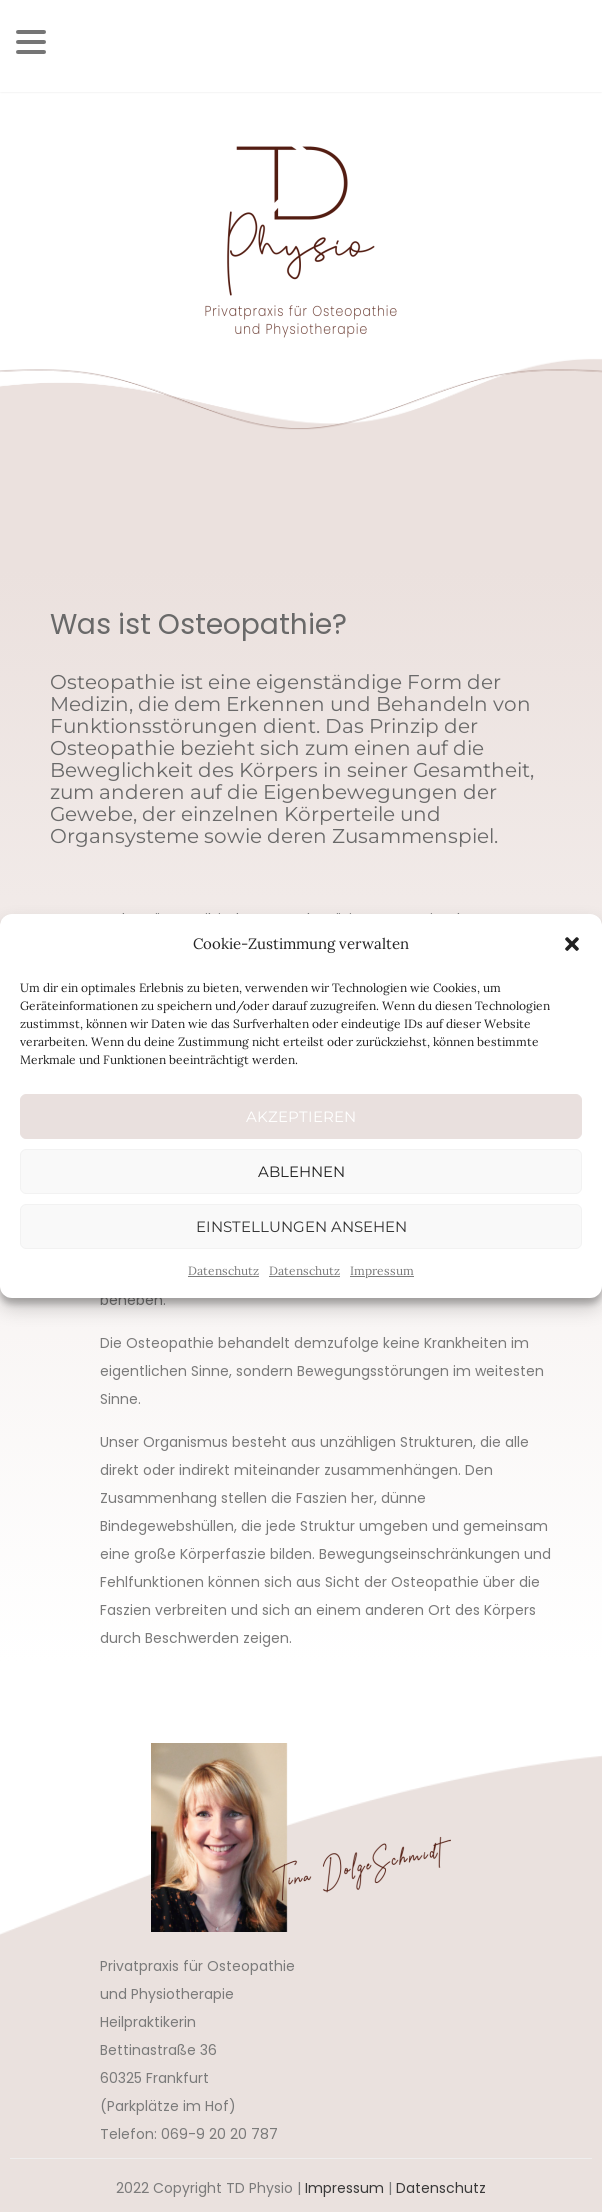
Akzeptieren (301, 1116)
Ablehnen (301, 1171)
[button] (572, 944)
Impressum (382, 1270)
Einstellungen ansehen (301, 1226)
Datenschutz (223, 1270)
